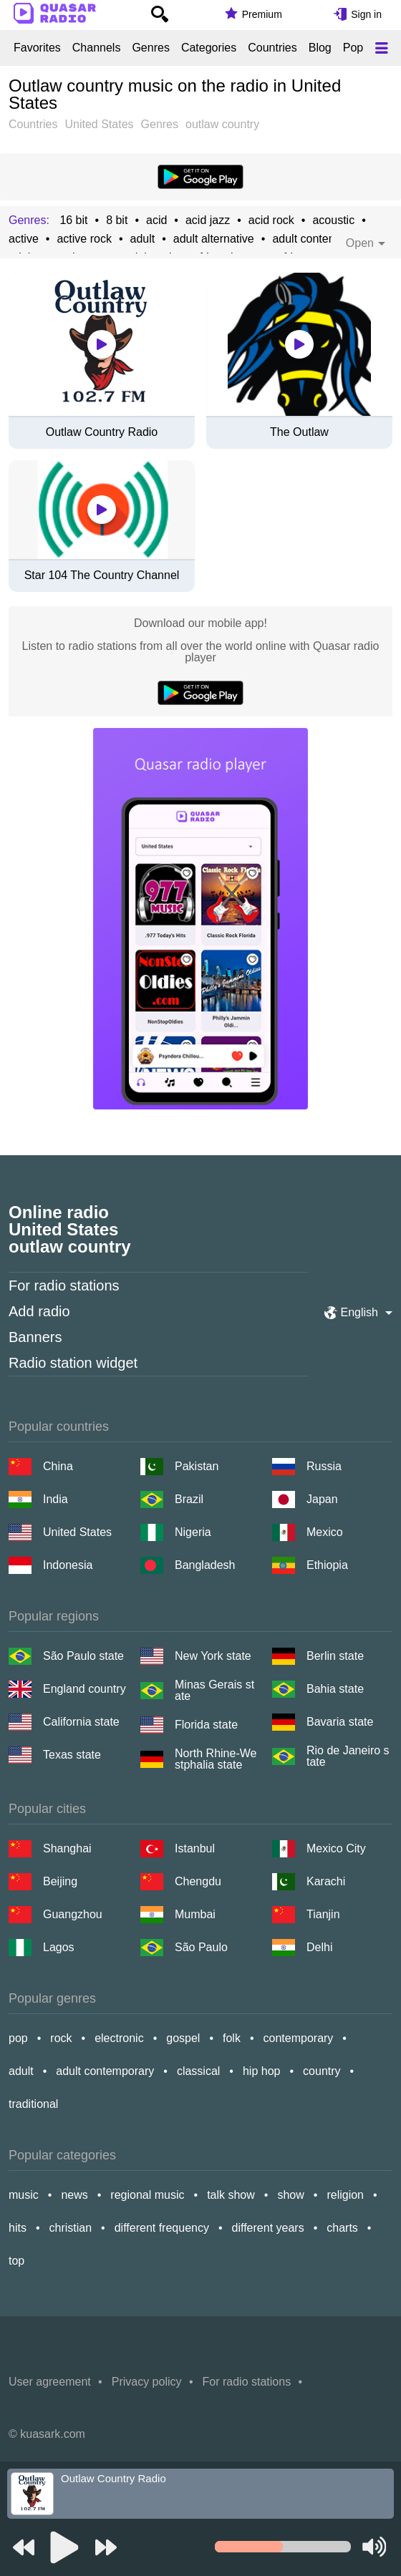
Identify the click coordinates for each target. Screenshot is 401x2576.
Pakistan (196, 1466)
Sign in (366, 14)
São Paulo (201, 1947)
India (55, 1499)
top (16, 2261)
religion (345, 2195)
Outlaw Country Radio (102, 432)
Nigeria (193, 1532)
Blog (320, 48)
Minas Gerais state (214, 1690)
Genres (150, 48)
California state (81, 1722)
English (359, 1312)
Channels (96, 48)
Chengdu (198, 1881)
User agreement (50, 2382)
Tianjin (323, 1914)
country (321, 2071)
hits (17, 2228)
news (74, 2195)
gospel (183, 2038)
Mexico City (336, 1848)
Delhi (319, 1947)
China (58, 1466)
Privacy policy (147, 2382)
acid (156, 220)
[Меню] (381, 48)
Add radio (39, 1311)
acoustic (333, 220)
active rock (84, 239)
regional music (147, 2195)
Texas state (72, 1755)
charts (342, 2228)
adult (142, 239)
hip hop (262, 2071)
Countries (272, 48)
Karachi (325, 1881)
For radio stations (64, 1285)
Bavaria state (339, 1722)
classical (198, 2071)
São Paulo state (83, 1656)
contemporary (299, 2038)
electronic (119, 2038)
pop (18, 2038)
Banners (35, 1337)
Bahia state (335, 1689)
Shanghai (67, 1848)
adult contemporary (321, 239)
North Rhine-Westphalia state (215, 1759)
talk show (231, 2195)
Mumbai (195, 1914)
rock (61, 2038)
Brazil (189, 1499)
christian (70, 2228)
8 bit (116, 220)
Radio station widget (73, 1363)
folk (232, 2038)
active (24, 239)
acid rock (271, 220)
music (24, 2195)
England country (84, 1689)
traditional (33, 2104)
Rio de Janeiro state (348, 1756)
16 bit (73, 220)
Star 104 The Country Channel (102, 575)
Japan (322, 1499)
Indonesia (67, 1565)
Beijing (60, 1881)
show (290, 2195)
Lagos (58, 1947)
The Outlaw (299, 432)
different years (268, 2228)
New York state (213, 1656)
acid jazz (207, 220)
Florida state (206, 1725)
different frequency (162, 2228)
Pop (353, 48)
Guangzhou (72, 1914)
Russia (324, 1466)
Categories (208, 48)
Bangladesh (205, 1565)
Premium (262, 14)
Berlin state (335, 1656)
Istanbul (195, 1848)
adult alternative (213, 239)
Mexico (324, 1532)
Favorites (37, 48)
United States (77, 1532)
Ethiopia (327, 1565)
